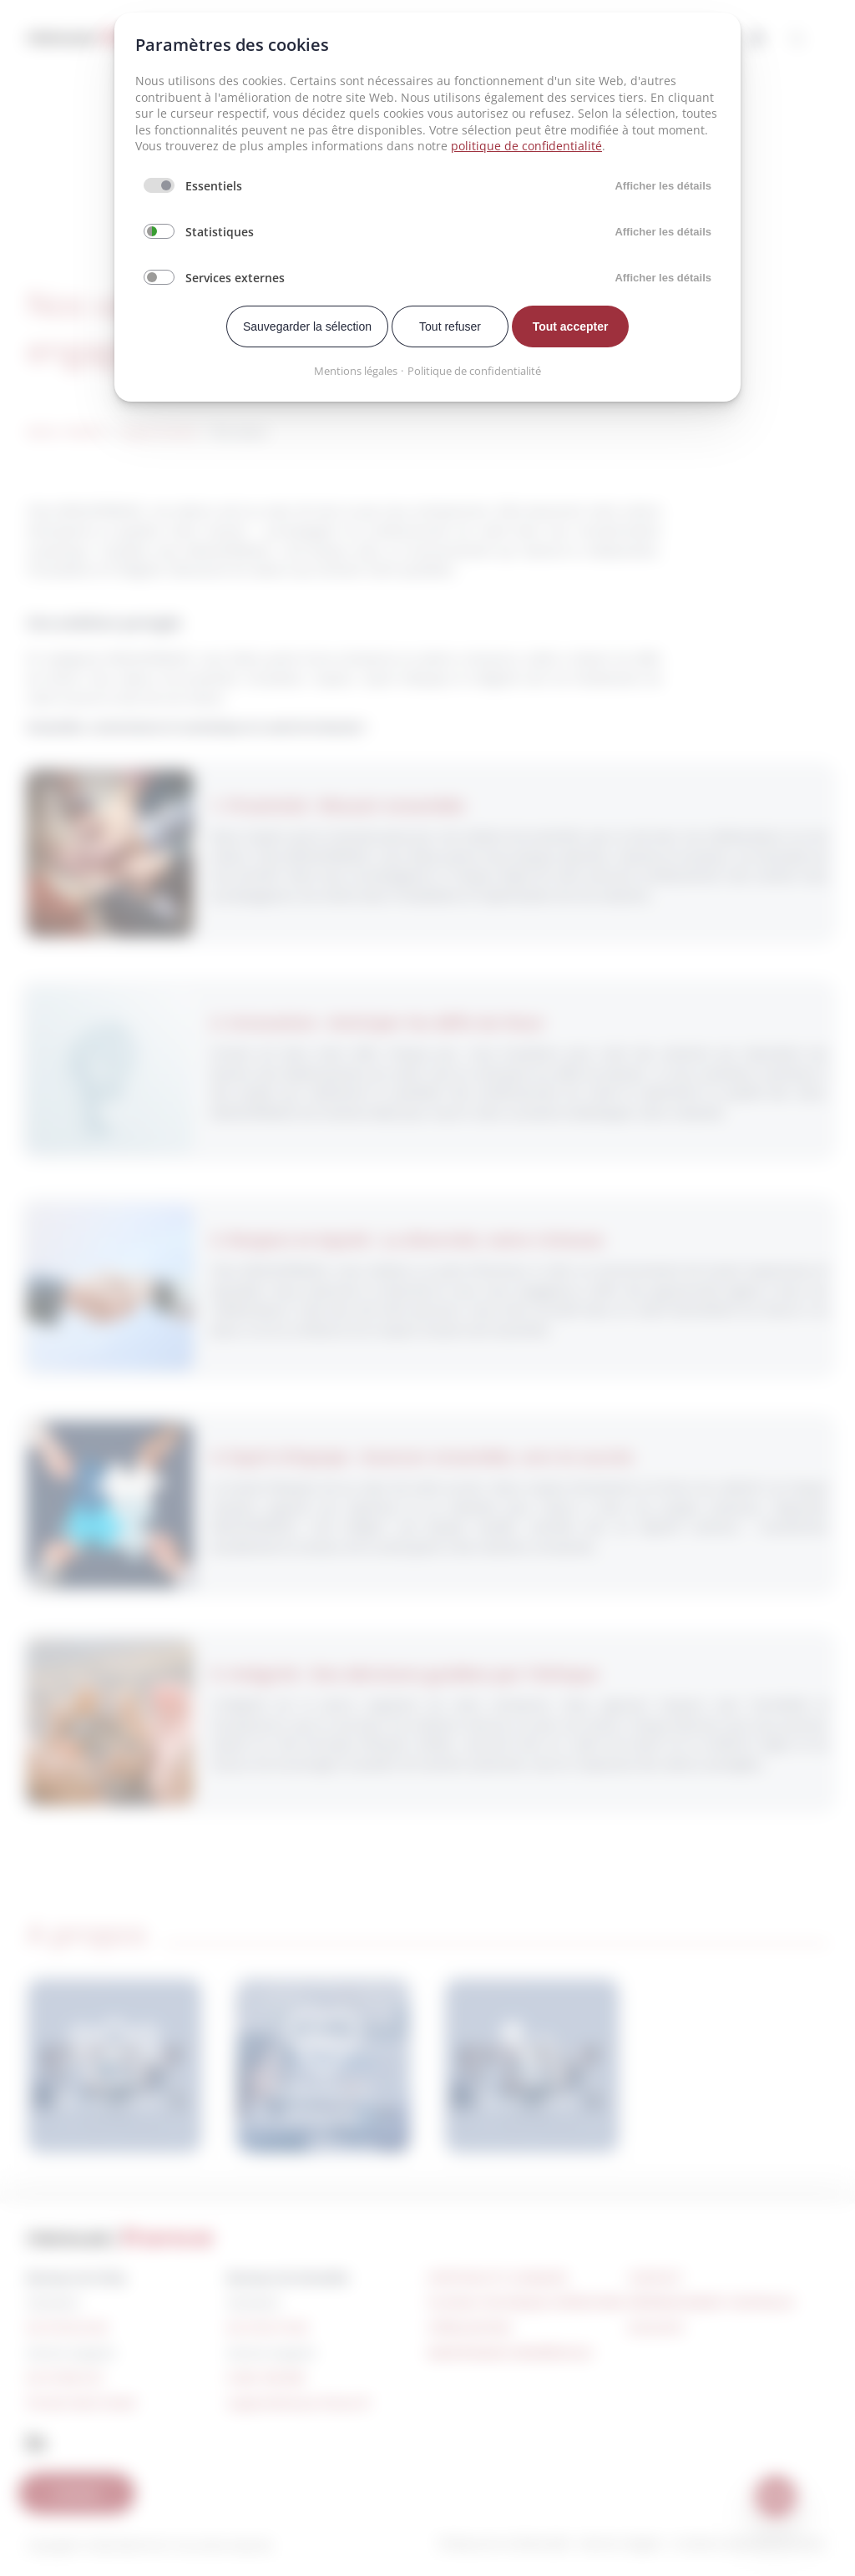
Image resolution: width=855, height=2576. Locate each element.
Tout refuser (450, 326)
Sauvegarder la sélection (307, 326)
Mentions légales (355, 370)
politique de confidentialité (526, 146)
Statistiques (219, 232)
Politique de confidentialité (474, 370)
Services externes (235, 278)
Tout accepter (571, 326)
